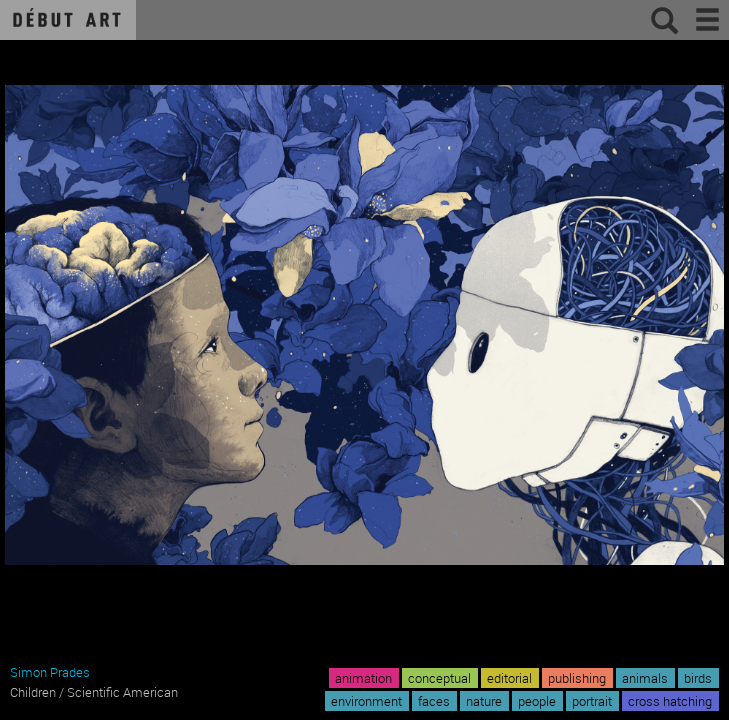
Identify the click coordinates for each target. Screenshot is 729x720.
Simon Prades (50, 672)
